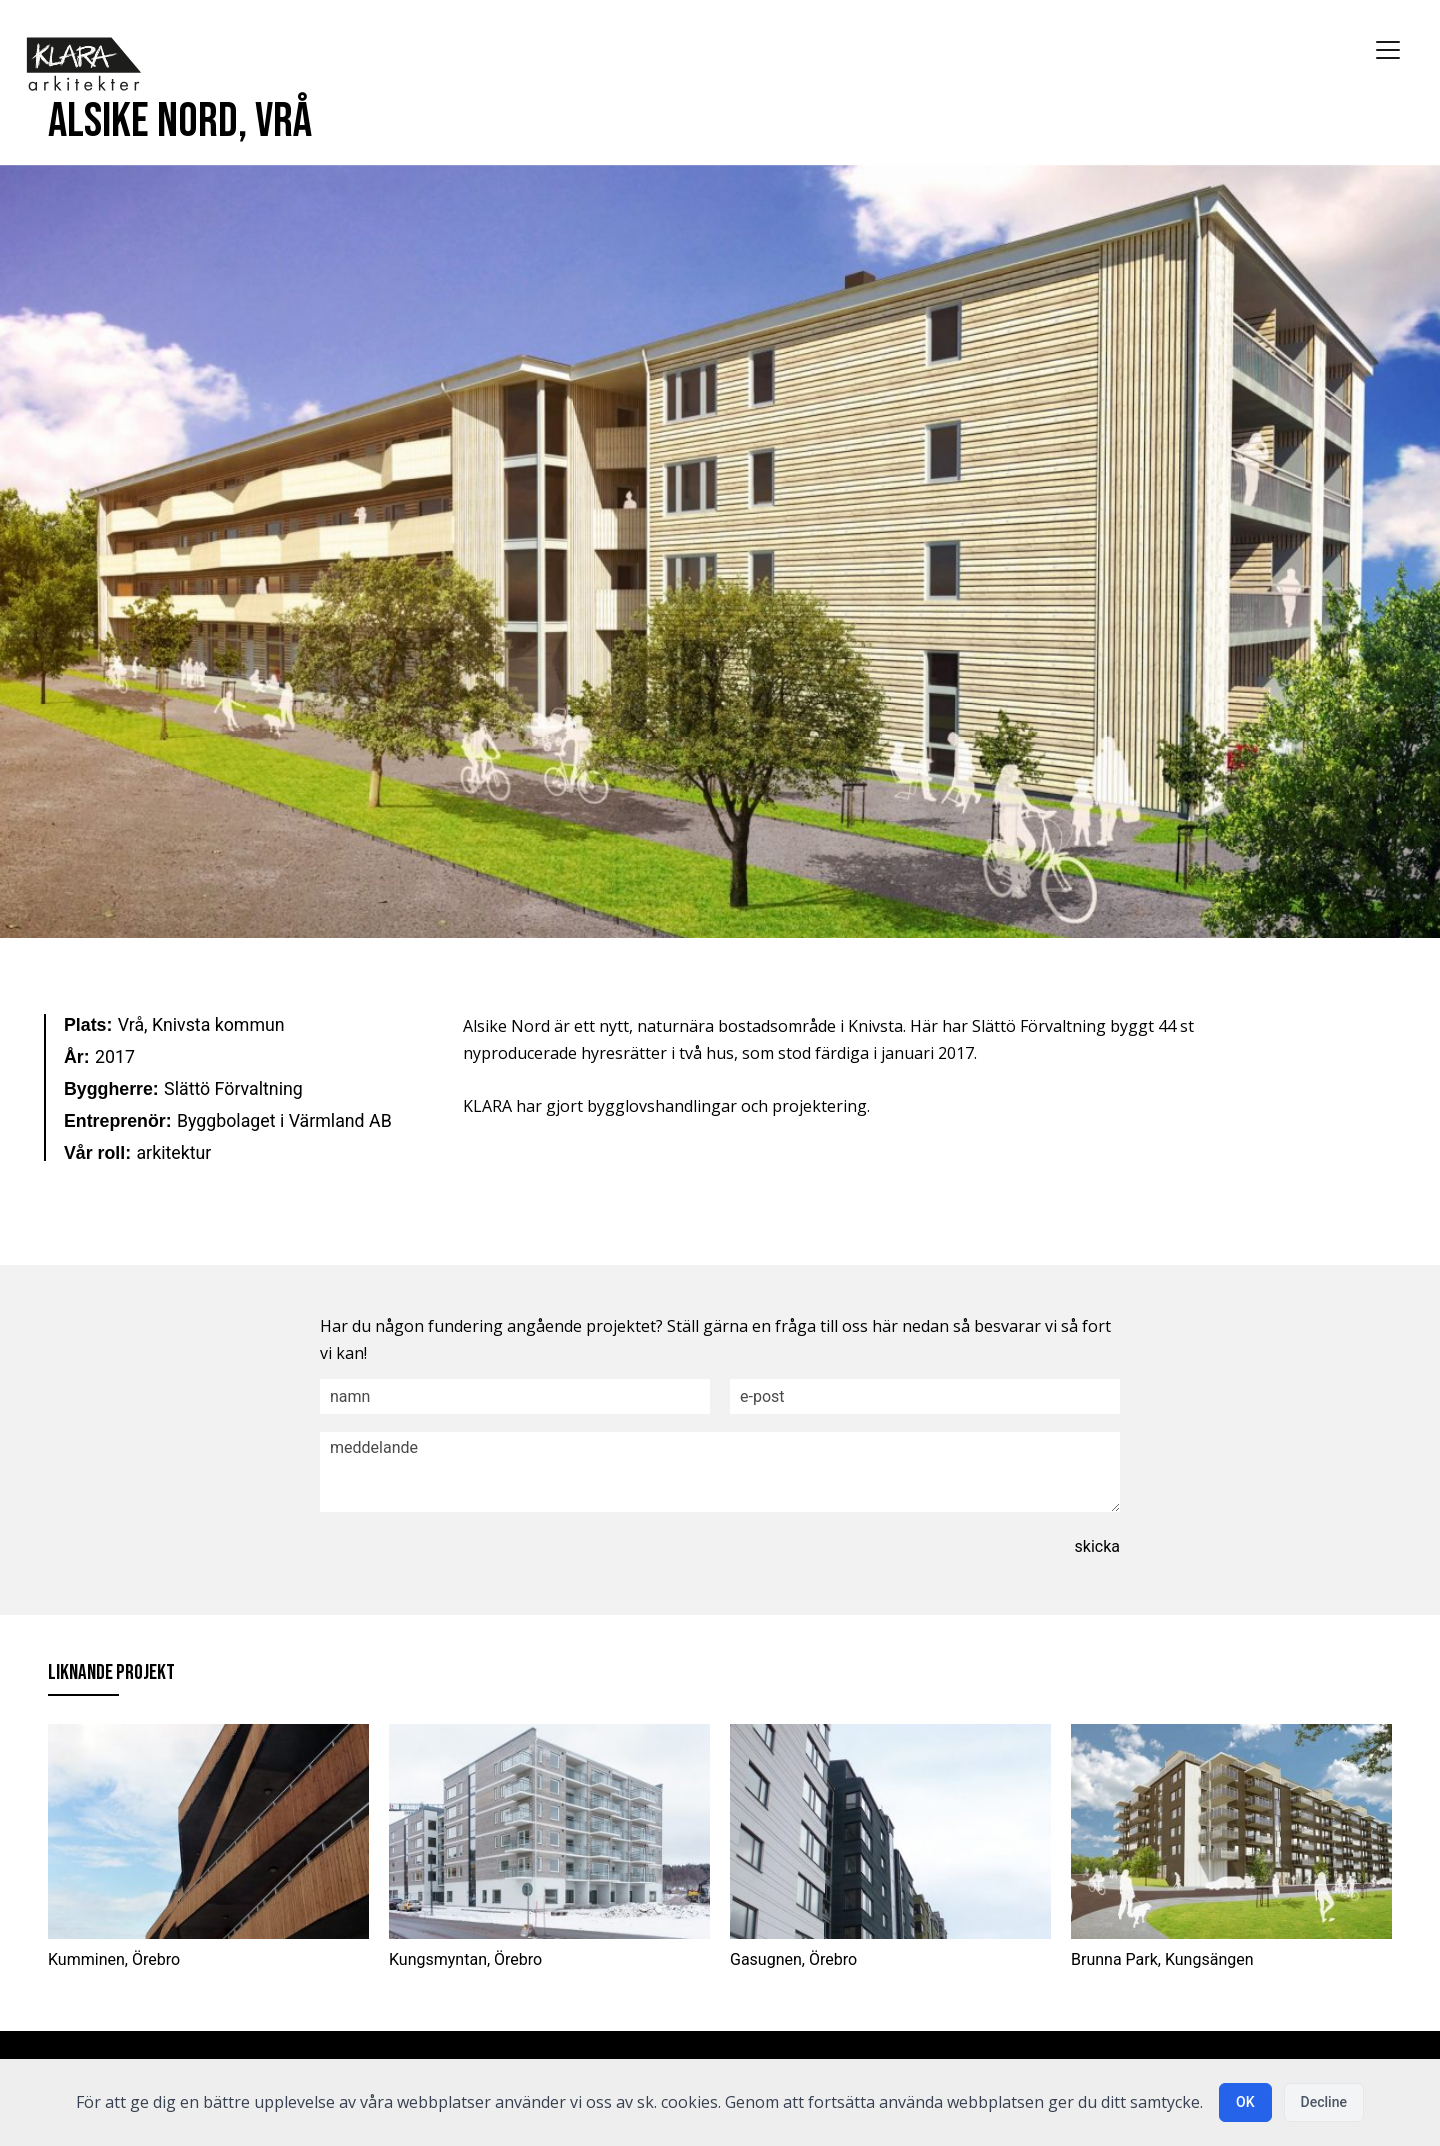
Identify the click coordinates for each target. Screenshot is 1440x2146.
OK (1245, 2102)
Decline (1324, 2102)
